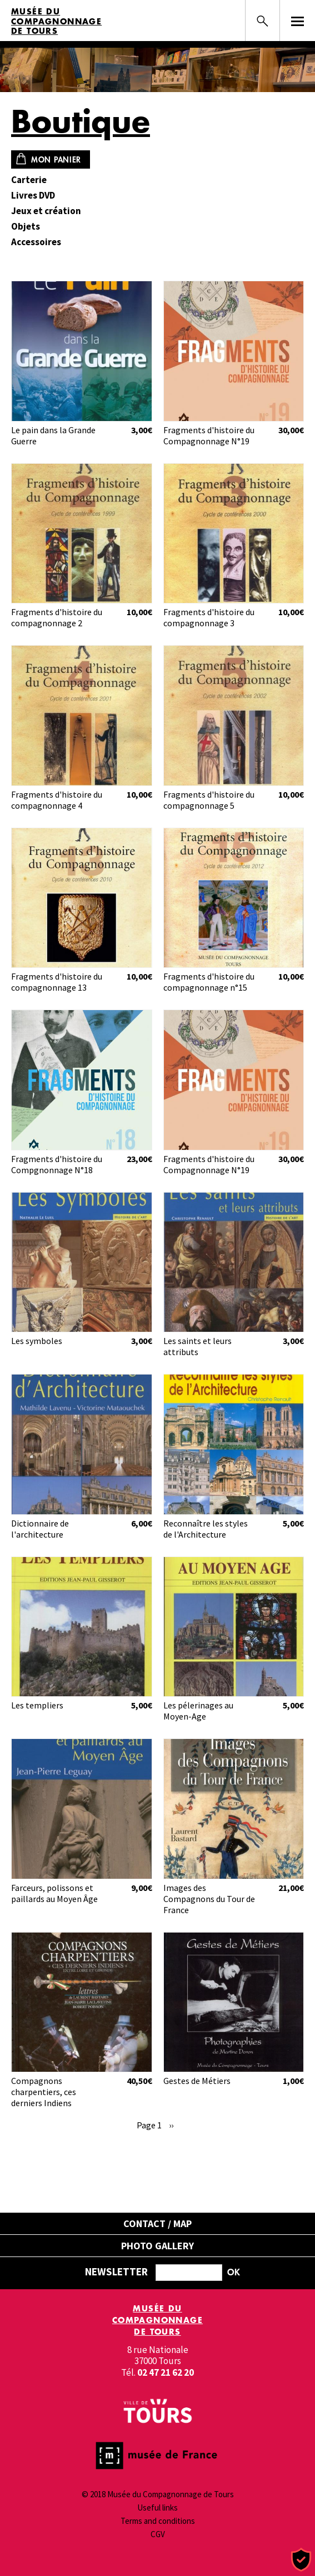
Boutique (80, 121)
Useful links (157, 2507)
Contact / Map (157, 2223)
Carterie (29, 180)
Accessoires (36, 242)
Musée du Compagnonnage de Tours (56, 21)
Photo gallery (157, 2245)
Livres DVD (33, 195)
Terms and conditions (158, 2521)
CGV (158, 2534)
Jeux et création (46, 211)
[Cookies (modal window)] (301, 2560)
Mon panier (56, 159)
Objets (25, 226)
